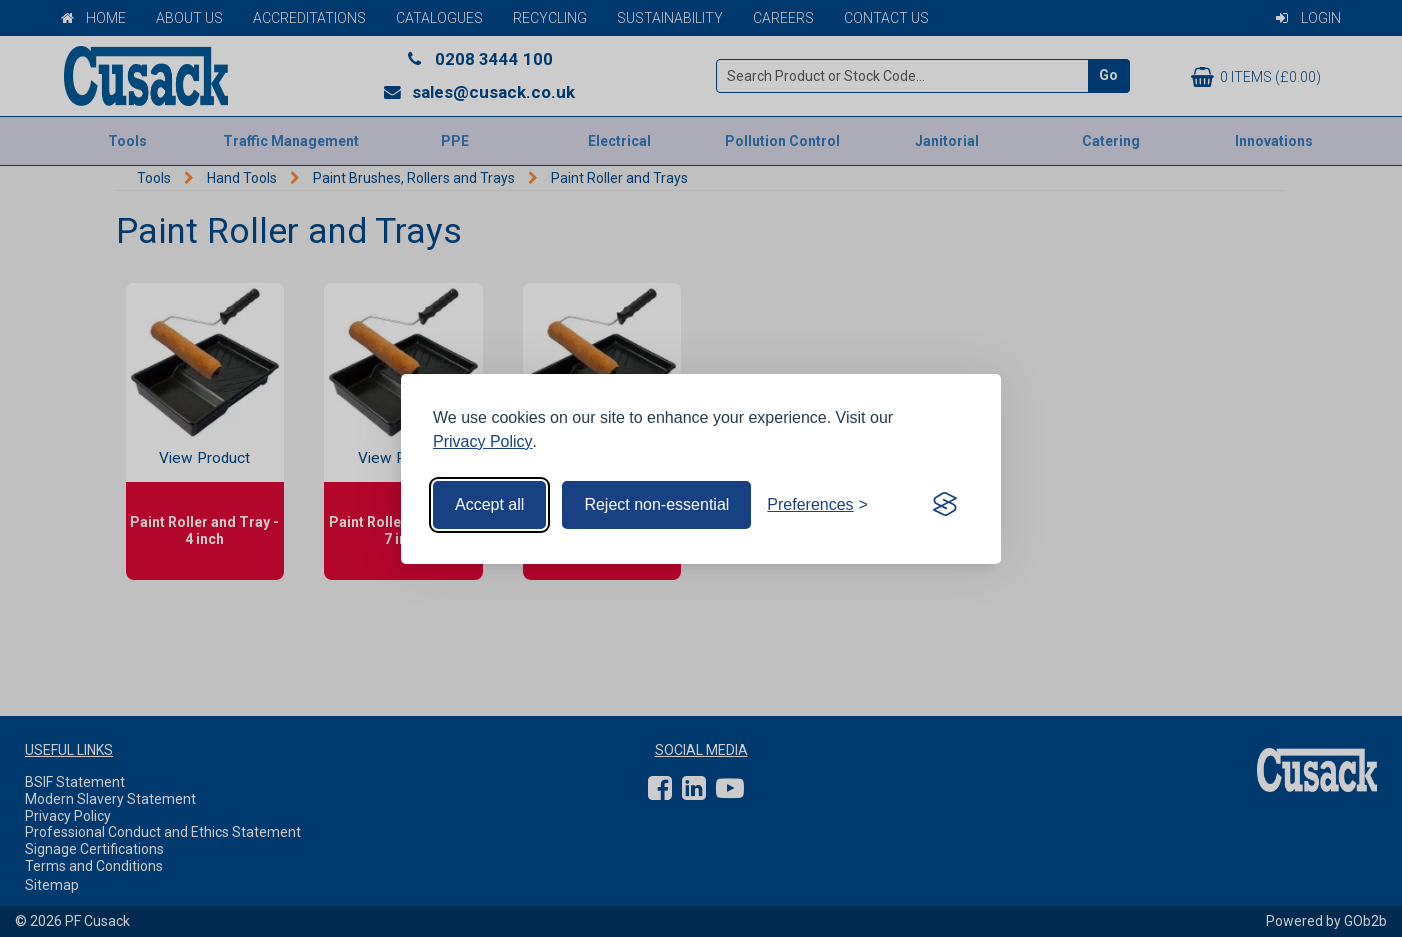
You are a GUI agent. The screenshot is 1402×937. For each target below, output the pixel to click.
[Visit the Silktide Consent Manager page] (945, 505)
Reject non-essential (656, 504)
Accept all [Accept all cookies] (489, 504)
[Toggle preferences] (817, 505)
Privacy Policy (483, 441)
